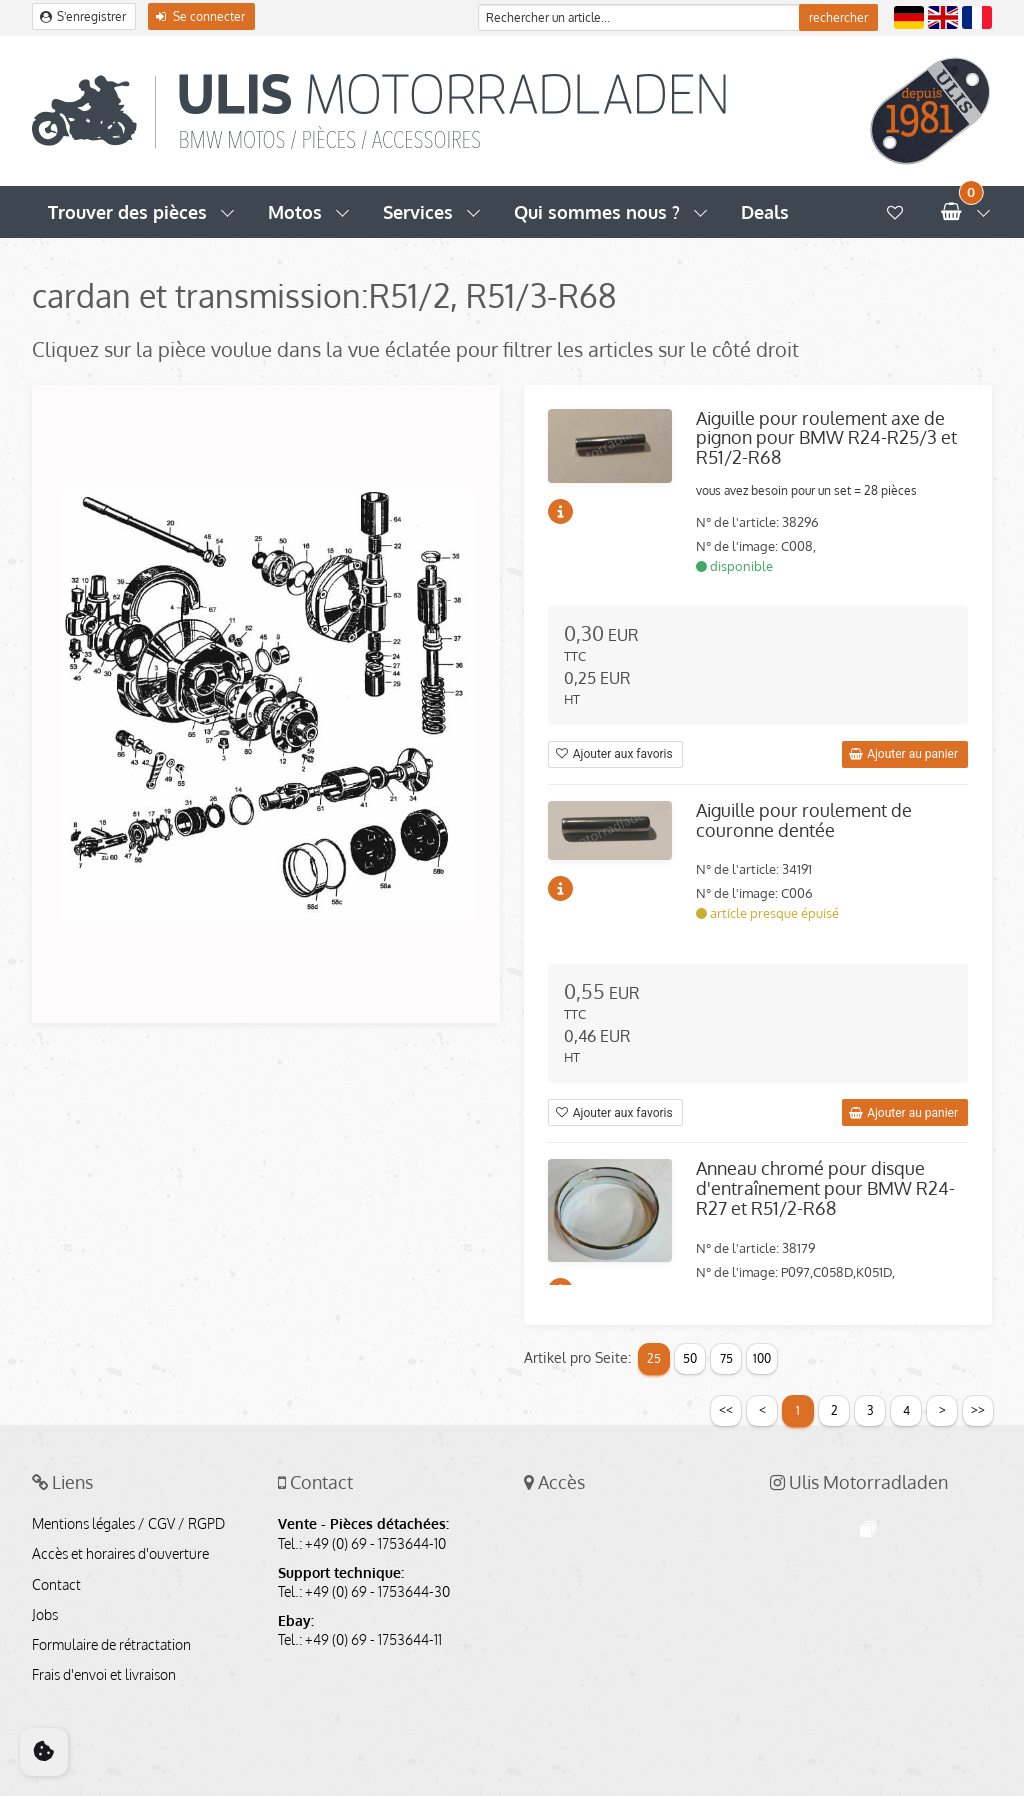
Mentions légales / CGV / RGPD (128, 1524)
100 (762, 1358)
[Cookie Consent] (44, 1752)
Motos (295, 212)
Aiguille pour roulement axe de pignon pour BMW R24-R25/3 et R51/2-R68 (826, 438)
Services (418, 212)
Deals (765, 212)
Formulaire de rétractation (111, 1645)
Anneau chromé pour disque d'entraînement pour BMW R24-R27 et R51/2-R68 (825, 1188)
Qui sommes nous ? (597, 212)
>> (978, 1409)
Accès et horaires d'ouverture (120, 1554)
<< (726, 1409)
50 (690, 1358)
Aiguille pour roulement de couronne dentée (804, 820)
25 (654, 1358)
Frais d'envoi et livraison (104, 1675)
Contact (56, 1585)
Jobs (45, 1615)
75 (726, 1358)
